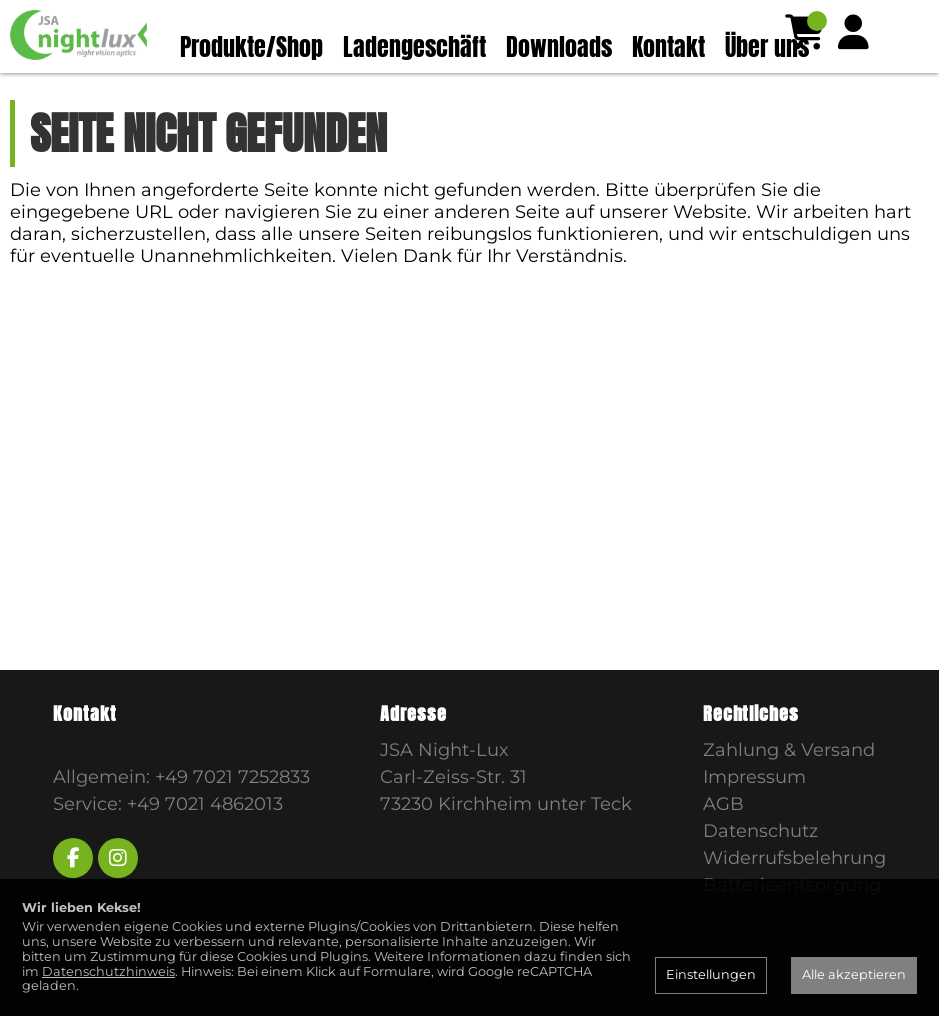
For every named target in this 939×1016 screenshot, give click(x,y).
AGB (723, 844)
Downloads (559, 47)
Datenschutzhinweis (108, 971)
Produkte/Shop (251, 47)
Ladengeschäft (414, 47)
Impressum (754, 817)
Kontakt (668, 47)
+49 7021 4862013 (205, 844)
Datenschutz (760, 871)
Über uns (767, 47)
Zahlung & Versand (789, 790)
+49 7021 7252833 (232, 817)
